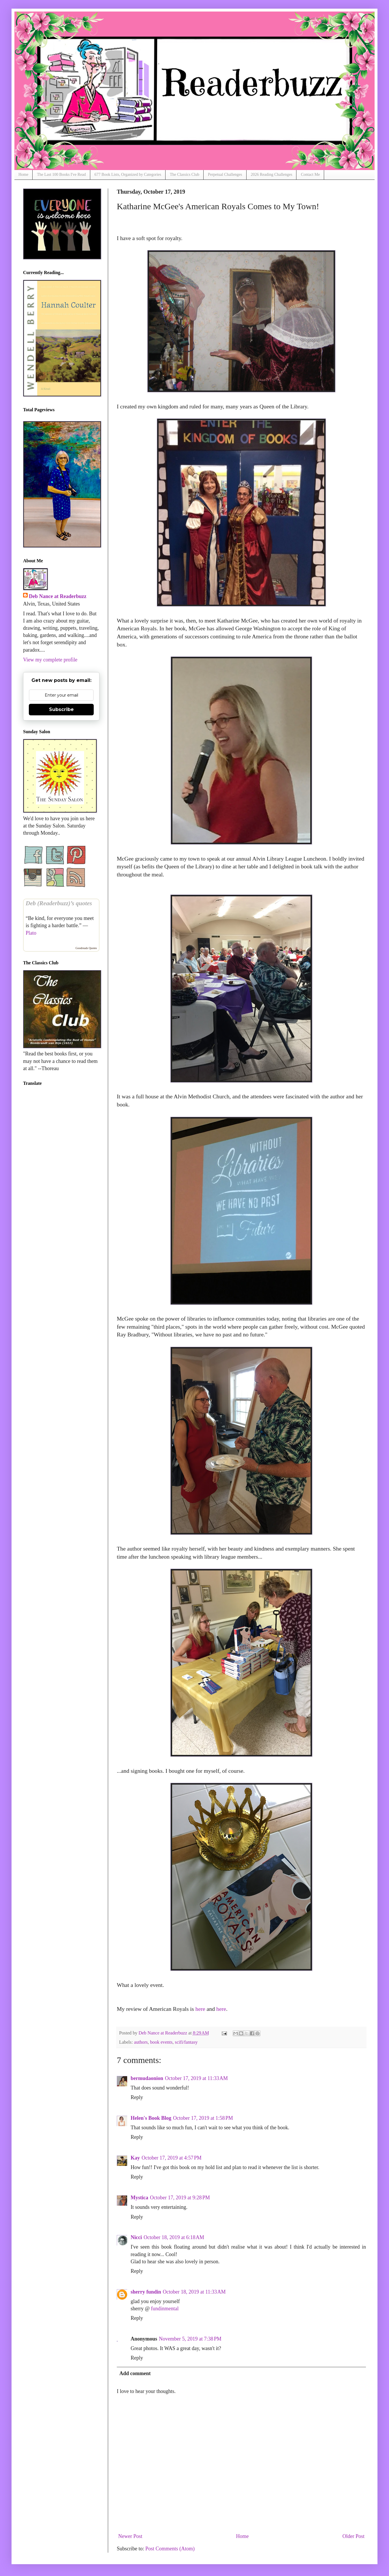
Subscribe (61, 709)
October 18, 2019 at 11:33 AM (194, 2292)
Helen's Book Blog (151, 2118)
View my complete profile (50, 660)
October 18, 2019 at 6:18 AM (174, 2237)
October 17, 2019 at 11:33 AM (196, 2078)
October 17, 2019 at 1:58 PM (203, 2118)
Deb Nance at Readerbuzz (57, 596)
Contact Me (310, 174)
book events (161, 2042)
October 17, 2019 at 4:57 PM (172, 2158)
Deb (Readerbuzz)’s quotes (59, 903)
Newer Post (130, 2536)
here (200, 2009)
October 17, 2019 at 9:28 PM (180, 2197)
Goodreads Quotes (86, 948)
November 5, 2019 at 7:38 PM (190, 2339)
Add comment (135, 2373)
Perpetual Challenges (225, 174)
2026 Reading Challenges (271, 174)
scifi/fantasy (186, 2042)
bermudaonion (147, 2078)
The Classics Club (184, 174)
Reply (137, 2097)
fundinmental (165, 2308)
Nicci (136, 2237)
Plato (31, 933)
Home (23, 174)
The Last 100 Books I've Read (61, 174)
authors (141, 2042)
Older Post (354, 2536)
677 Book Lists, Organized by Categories (128, 174)
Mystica (139, 2197)
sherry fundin (146, 2292)
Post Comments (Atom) (170, 2549)
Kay (135, 2158)
